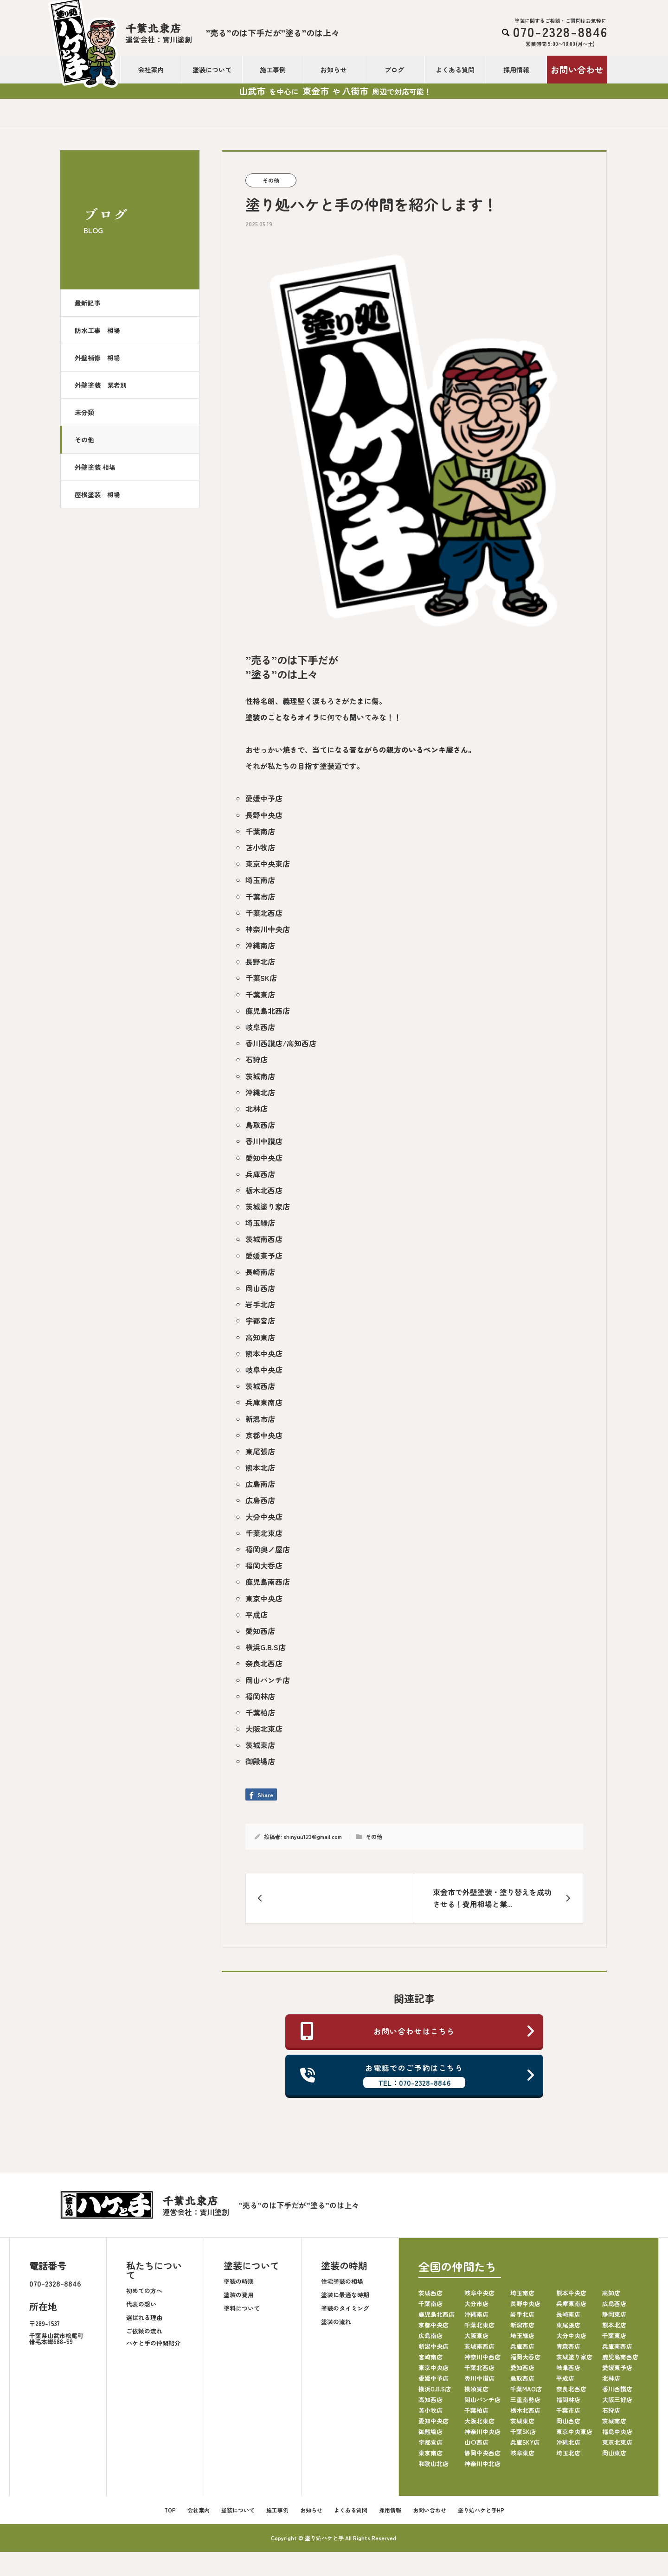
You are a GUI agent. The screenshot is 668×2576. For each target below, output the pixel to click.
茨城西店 (260, 1385)
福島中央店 (617, 2431)
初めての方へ (144, 2290)
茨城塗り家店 (267, 1206)
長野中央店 (264, 814)
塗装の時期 (239, 2281)
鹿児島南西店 (267, 1581)
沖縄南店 (260, 945)
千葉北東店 (264, 1532)
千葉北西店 (264, 912)
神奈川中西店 (482, 2356)
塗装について (212, 69)
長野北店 (260, 961)
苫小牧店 (260, 847)
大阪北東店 (264, 1728)
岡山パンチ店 (267, 1679)
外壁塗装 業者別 (101, 385)
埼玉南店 (260, 879)
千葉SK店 (261, 977)
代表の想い (141, 2304)
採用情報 (516, 69)
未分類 (84, 412)
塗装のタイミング (345, 2308)
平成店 (256, 1614)
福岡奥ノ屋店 (267, 1549)
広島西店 (260, 1500)
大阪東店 (476, 2335)
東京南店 (430, 2452)
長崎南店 (260, 1271)
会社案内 (151, 69)
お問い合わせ (577, 69)
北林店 (256, 1108)
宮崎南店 (430, 2356)
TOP (170, 2510)
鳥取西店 (260, 1124)
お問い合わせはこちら (418, 2031)
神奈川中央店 (267, 929)
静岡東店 (614, 2314)
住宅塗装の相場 (342, 2281)
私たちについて (154, 2270)
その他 (84, 439)
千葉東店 (260, 994)
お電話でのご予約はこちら (418, 2075)
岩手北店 (260, 1304)
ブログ (394, 69)
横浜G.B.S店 (265, 1647)
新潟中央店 (433, 2346)
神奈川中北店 (482, 2463)
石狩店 (256, 1059)
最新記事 (88, 303)
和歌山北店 (433, 2463)
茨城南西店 (264, 1238)
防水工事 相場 (97, 330)
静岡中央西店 (482, 2452)
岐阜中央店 (264, 1369)
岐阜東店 (522, 2452)
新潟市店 (260, 1418)
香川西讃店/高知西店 (280, 1043)
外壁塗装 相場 (95, 467)
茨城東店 (260, 1744)
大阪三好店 (617, 2399)
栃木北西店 (264, 1190)
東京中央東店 (267, 863)
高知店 (611, 2292)
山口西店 (476, 2442)
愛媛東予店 (264, 1255)
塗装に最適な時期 (345, 2294)
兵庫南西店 (617, 2346)
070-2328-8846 (55, 2283)
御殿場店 (260, 1761)
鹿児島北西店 (267, 1010)
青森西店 (568, 2346)
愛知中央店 (264, 1157)
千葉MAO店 (526, 2388)
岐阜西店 (260, 1026)
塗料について (242, 2308)
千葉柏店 (260, 1712)
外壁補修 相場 (97, 357)
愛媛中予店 (264, 798)
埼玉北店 (568, 2452)
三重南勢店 (525, 2399)
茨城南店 (260, 1076)
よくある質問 (455, 69)
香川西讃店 (617, 2388)
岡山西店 (260, 1288)
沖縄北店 (260, 1092)
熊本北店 (260, 1467)
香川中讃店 (264, 1141)
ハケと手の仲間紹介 (153, 2343)
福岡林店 (260, 1696)
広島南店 (260, 1483)
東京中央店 (264, 1598)
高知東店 (260, 1337)
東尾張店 (260, 1451)
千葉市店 (260, 896)
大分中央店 (264, 1516)
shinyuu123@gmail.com (312, 1836)
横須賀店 (476, 2388)
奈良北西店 (264, 1663)
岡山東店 (614, 2452)
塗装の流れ (336, 2321)
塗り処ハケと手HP (481, 2510)
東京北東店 (617, 2442)
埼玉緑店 (260, 1222)
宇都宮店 (260, 1320)
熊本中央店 (264, 1353)
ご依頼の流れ (144, 2330)
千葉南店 (260, 831)
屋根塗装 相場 (97, 494)
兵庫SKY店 (525, 2442)
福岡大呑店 (264, 1565)
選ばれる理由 (144, 2317)
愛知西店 (260, 1630)
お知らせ (334, 69)
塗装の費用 (239, 2294)
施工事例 (273, 69)
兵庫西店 (260, 1173)
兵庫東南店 (264, 1402)
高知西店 (430, 2399)
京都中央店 (264, 1435)
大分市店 (476, 2303)
